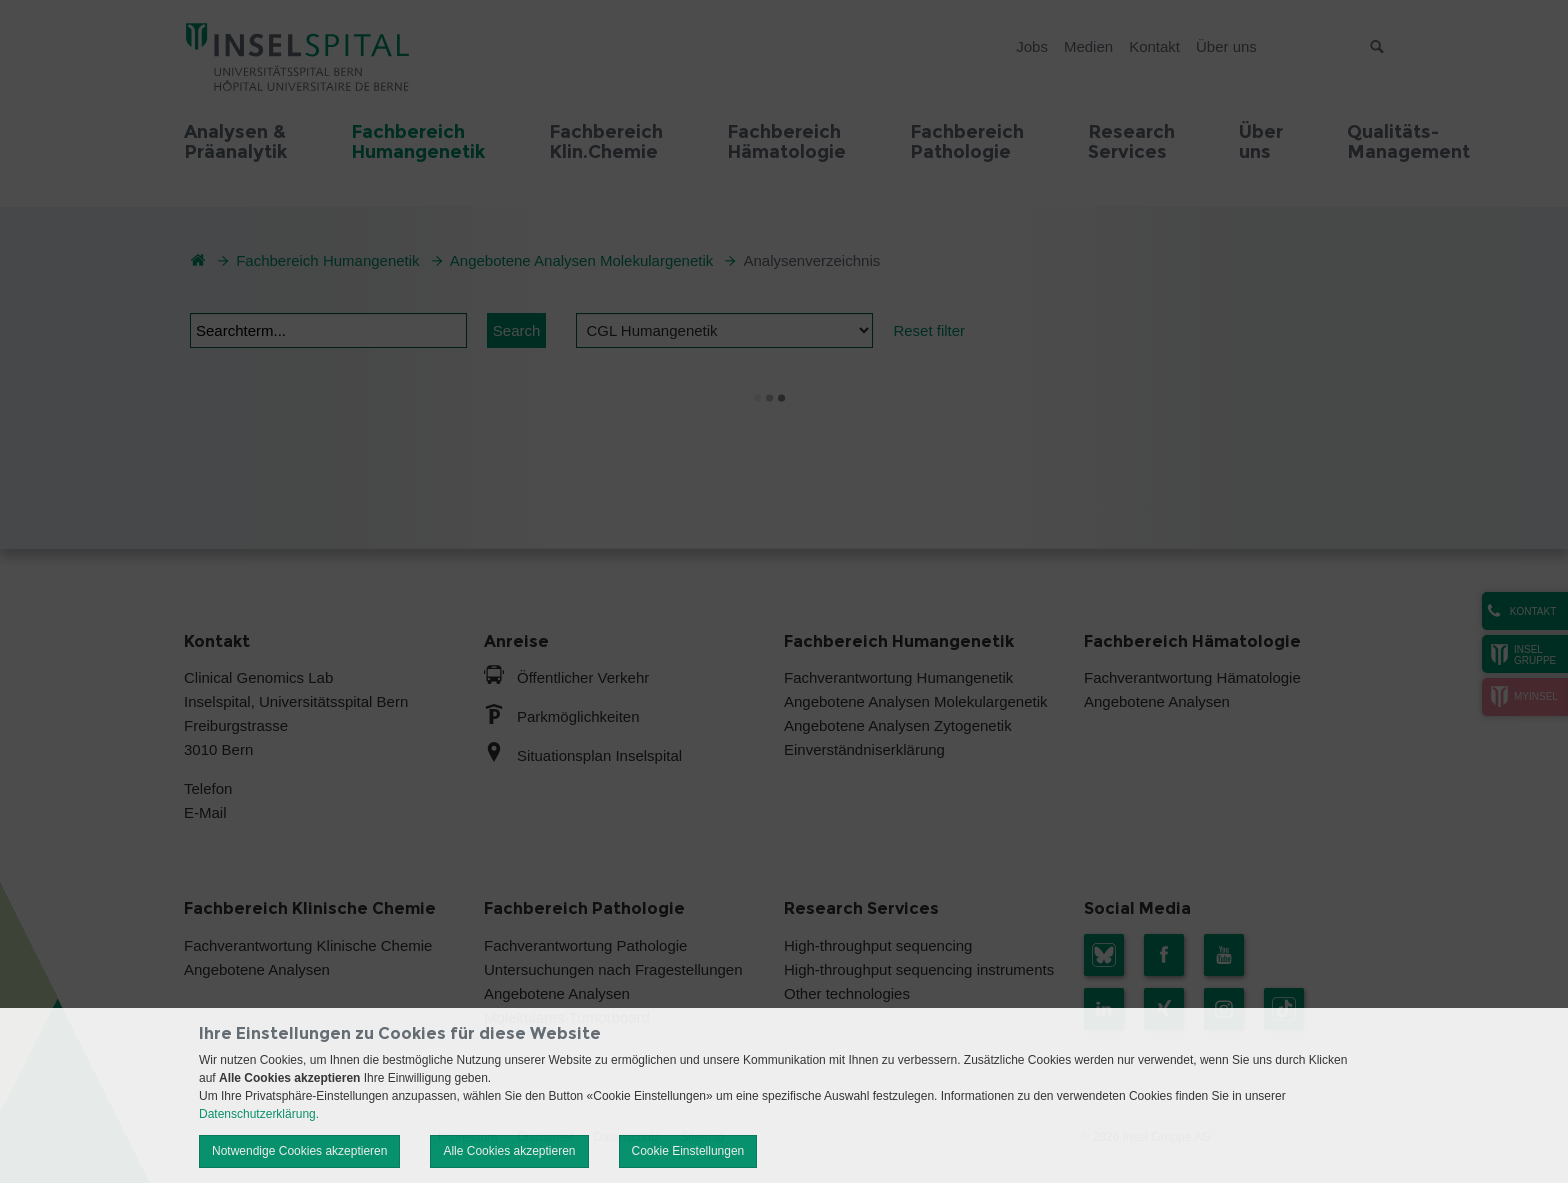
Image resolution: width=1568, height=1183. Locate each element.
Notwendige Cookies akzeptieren (299, 1151)
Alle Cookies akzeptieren (509, 1151)
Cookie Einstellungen (688, 1151)
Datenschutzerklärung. (259, 1114)
